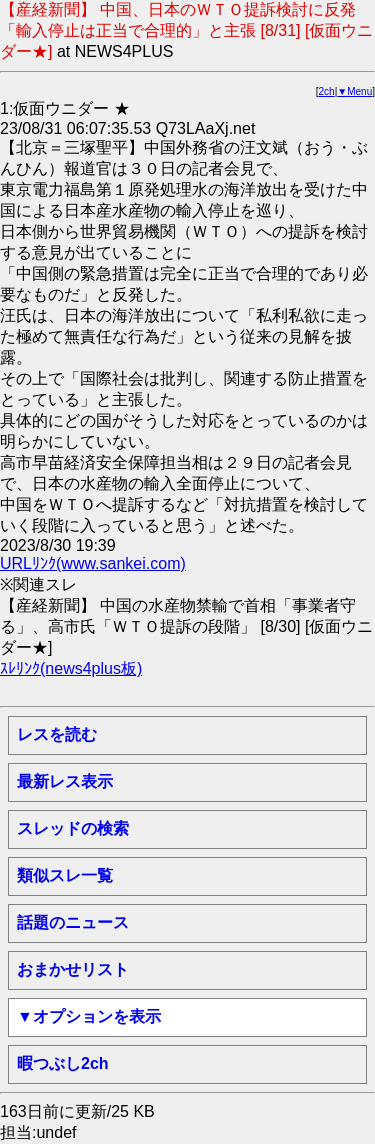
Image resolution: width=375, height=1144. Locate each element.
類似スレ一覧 (65, 875)
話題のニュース (73, 922)
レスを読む (57, 734)
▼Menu (354, 91)
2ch (327, 91)
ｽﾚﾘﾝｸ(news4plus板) (71, 668)
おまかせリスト (73, 969)
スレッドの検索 (73, 828)
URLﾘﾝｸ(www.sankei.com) (93, 563)
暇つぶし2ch (63, 1063)
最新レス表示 (65, 781)
